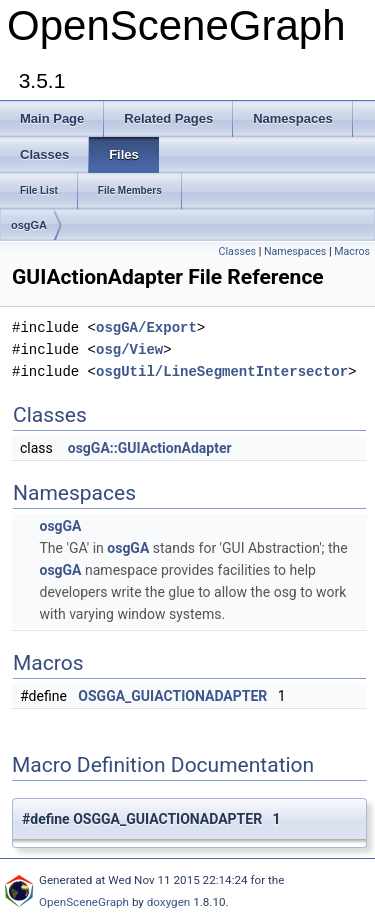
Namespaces (295, 251)
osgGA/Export (146, 327)
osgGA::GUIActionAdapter (150, 448)
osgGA (29, 225)
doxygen (169, 902)
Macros (352, 251)
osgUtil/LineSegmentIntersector (222, 371)
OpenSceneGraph (84, 902)
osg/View (129, 349)
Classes (237, 251)
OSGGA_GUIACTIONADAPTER (172, 696)
